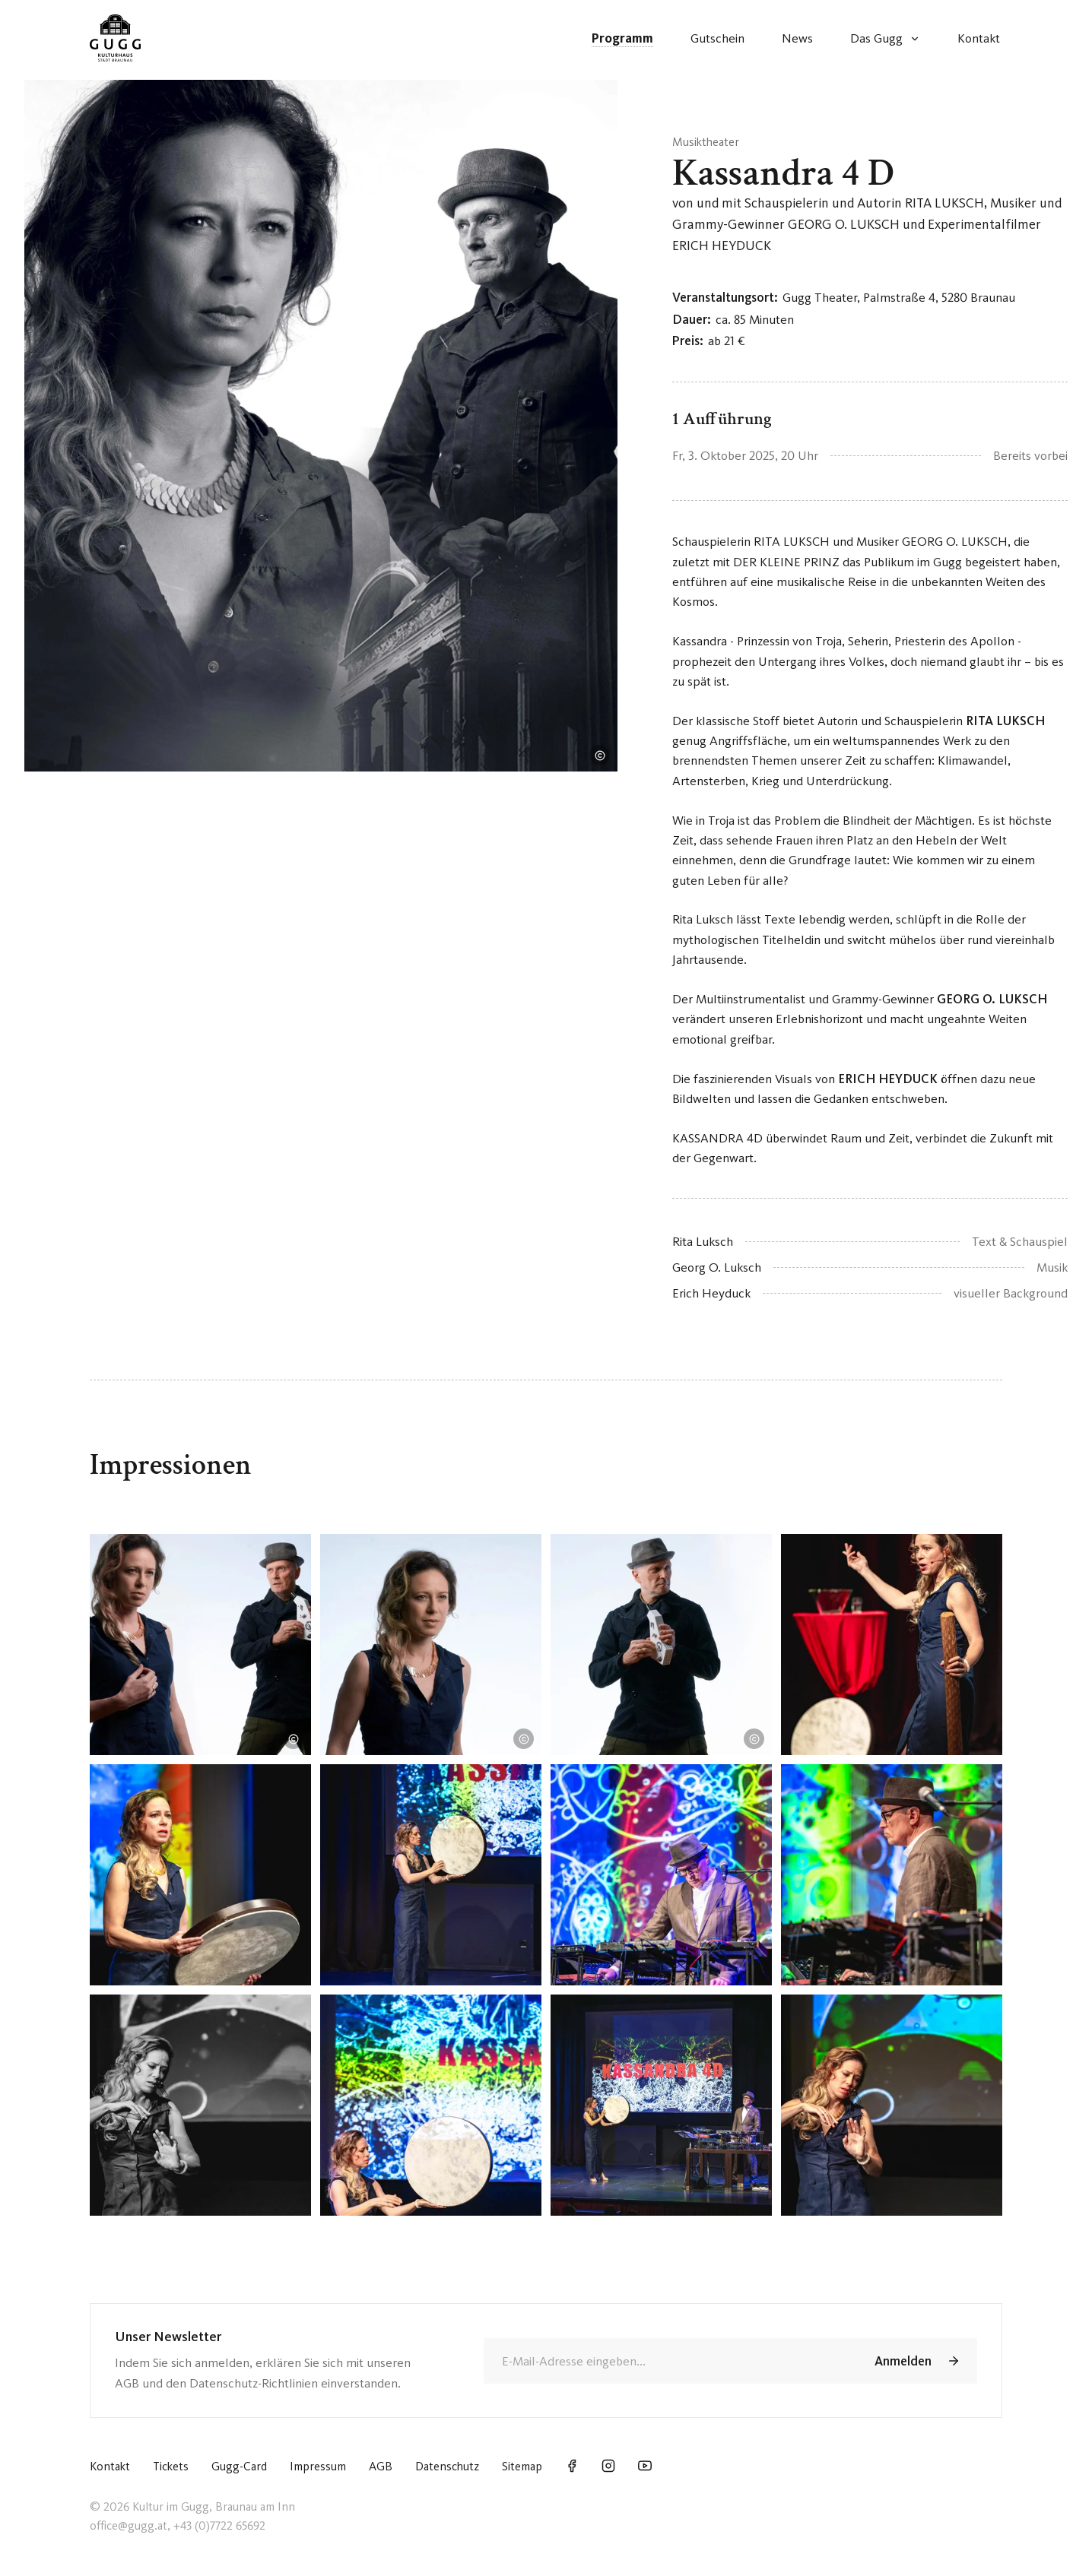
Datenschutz (447, 2466)
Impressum (318, 2466)
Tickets (171, 2466)
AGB (380, 2466)
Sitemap (522, 2466)
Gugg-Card (239, 2466)
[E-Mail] (668, 2361)
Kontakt (110, 2466)
